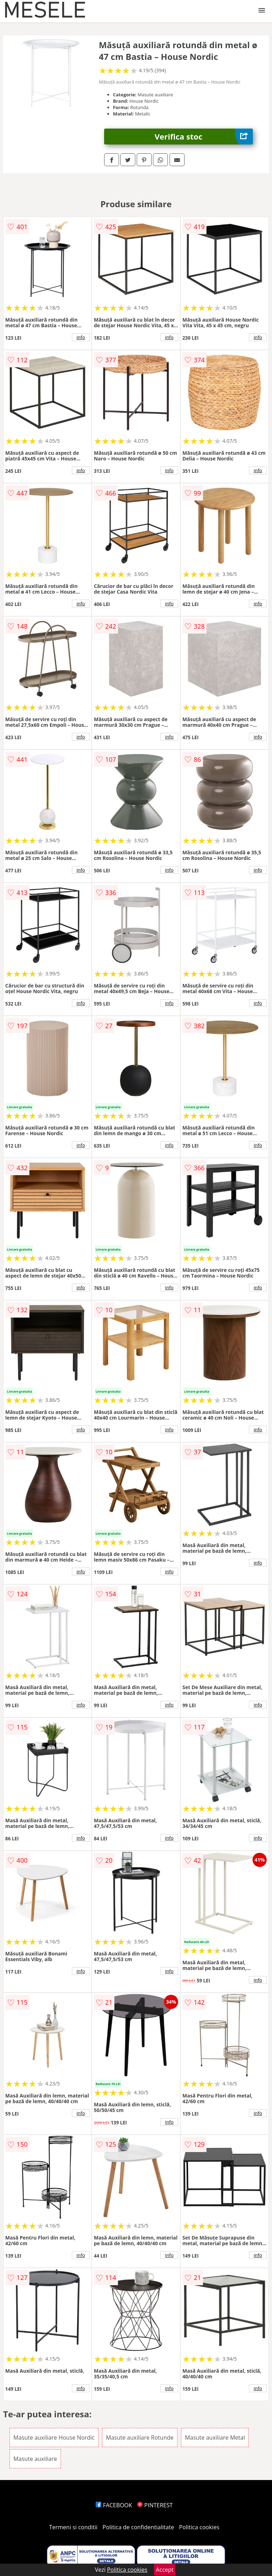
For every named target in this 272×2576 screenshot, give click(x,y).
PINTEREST (154, 2505)
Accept (165, 2570)
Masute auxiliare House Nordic (54, 2437)
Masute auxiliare (35, 2459)
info (80, 337)
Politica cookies (199, 2527)
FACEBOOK (114, 2505)
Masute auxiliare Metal (215, 2437)
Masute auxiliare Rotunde (140, 2437)
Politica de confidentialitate (138, 2527)
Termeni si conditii (73, 2527)
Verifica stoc (204, 137)
